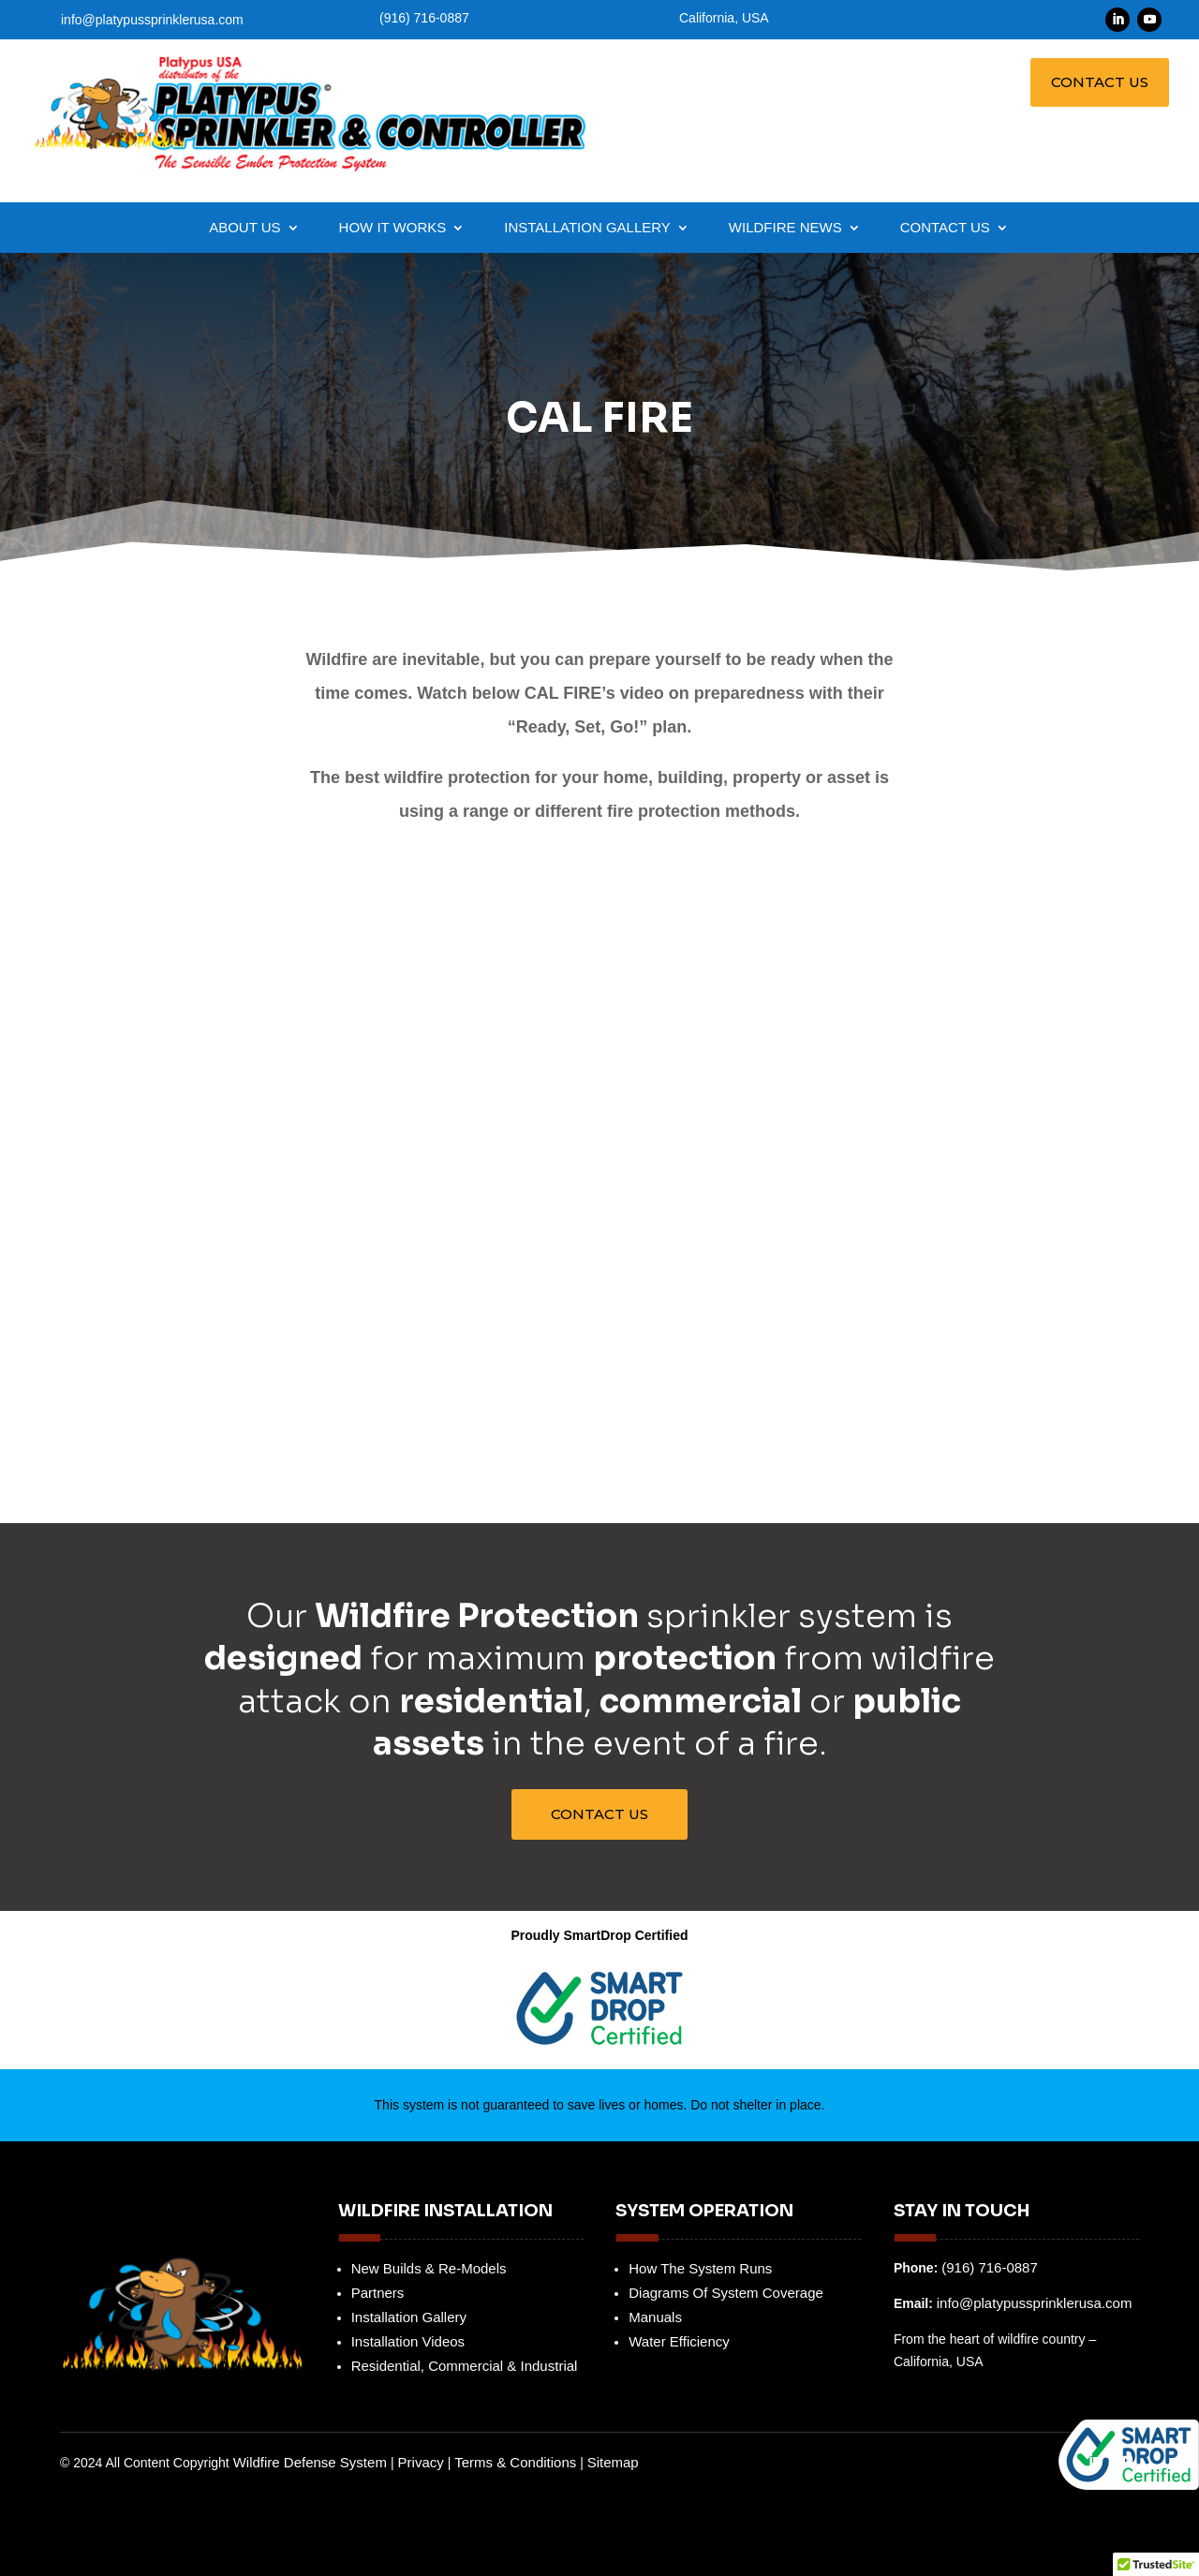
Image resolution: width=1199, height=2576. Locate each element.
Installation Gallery (587, 228)
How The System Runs (700, 2268)
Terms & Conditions (515, 2462)
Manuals (655, 2317)
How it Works (393, 228)
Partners (378, 2293)
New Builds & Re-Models (429, 2268)
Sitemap (613, 2462)
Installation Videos (408, 2341)
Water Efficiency (679, 2341)
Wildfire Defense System (312, 2462)
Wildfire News (785, 228)
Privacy (421, 2462)
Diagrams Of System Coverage (726, 2293)
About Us (244, 228)
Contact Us (1099, 82)
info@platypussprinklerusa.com (152, 19)
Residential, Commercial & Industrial (464, 2366)
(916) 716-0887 (989, 2267)
